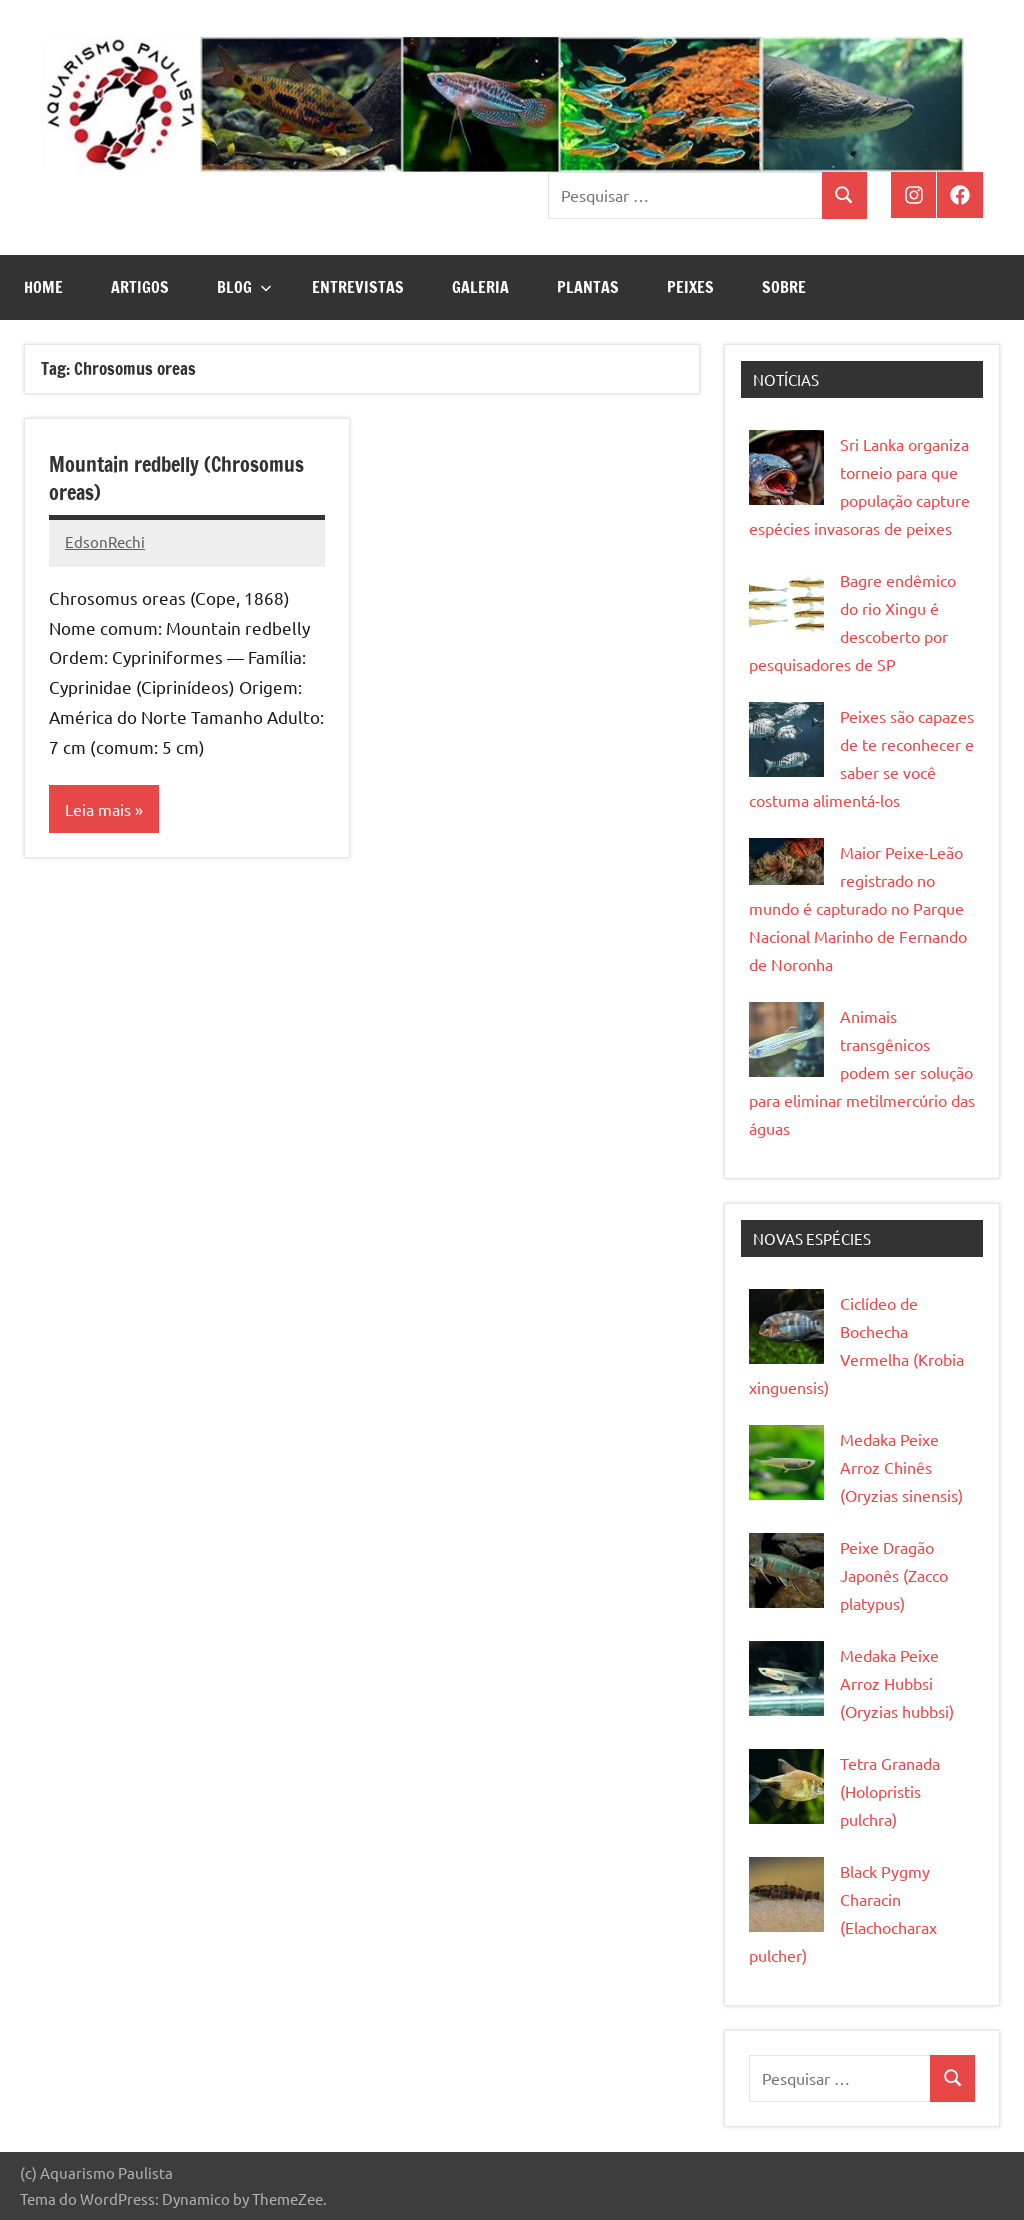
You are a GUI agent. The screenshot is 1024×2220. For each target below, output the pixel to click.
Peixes (690, 287)
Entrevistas (358, 287)
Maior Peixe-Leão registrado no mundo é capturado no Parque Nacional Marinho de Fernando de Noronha (858, 908)
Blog (244, 287)
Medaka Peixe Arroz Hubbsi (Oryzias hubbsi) (897, 1683)
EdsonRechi (105, 541)
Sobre (784, 287)
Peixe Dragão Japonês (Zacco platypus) (894, 1575)
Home (43, 287)
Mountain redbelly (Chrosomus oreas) (176, 478)
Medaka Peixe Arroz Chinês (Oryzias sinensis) (901, 1467)
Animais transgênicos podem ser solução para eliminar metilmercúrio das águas (862, 1072)
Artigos (140, 287)
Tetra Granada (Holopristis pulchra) (890, 1791)
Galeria (480, 287)
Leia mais (98, 809)
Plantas (588, 287)
